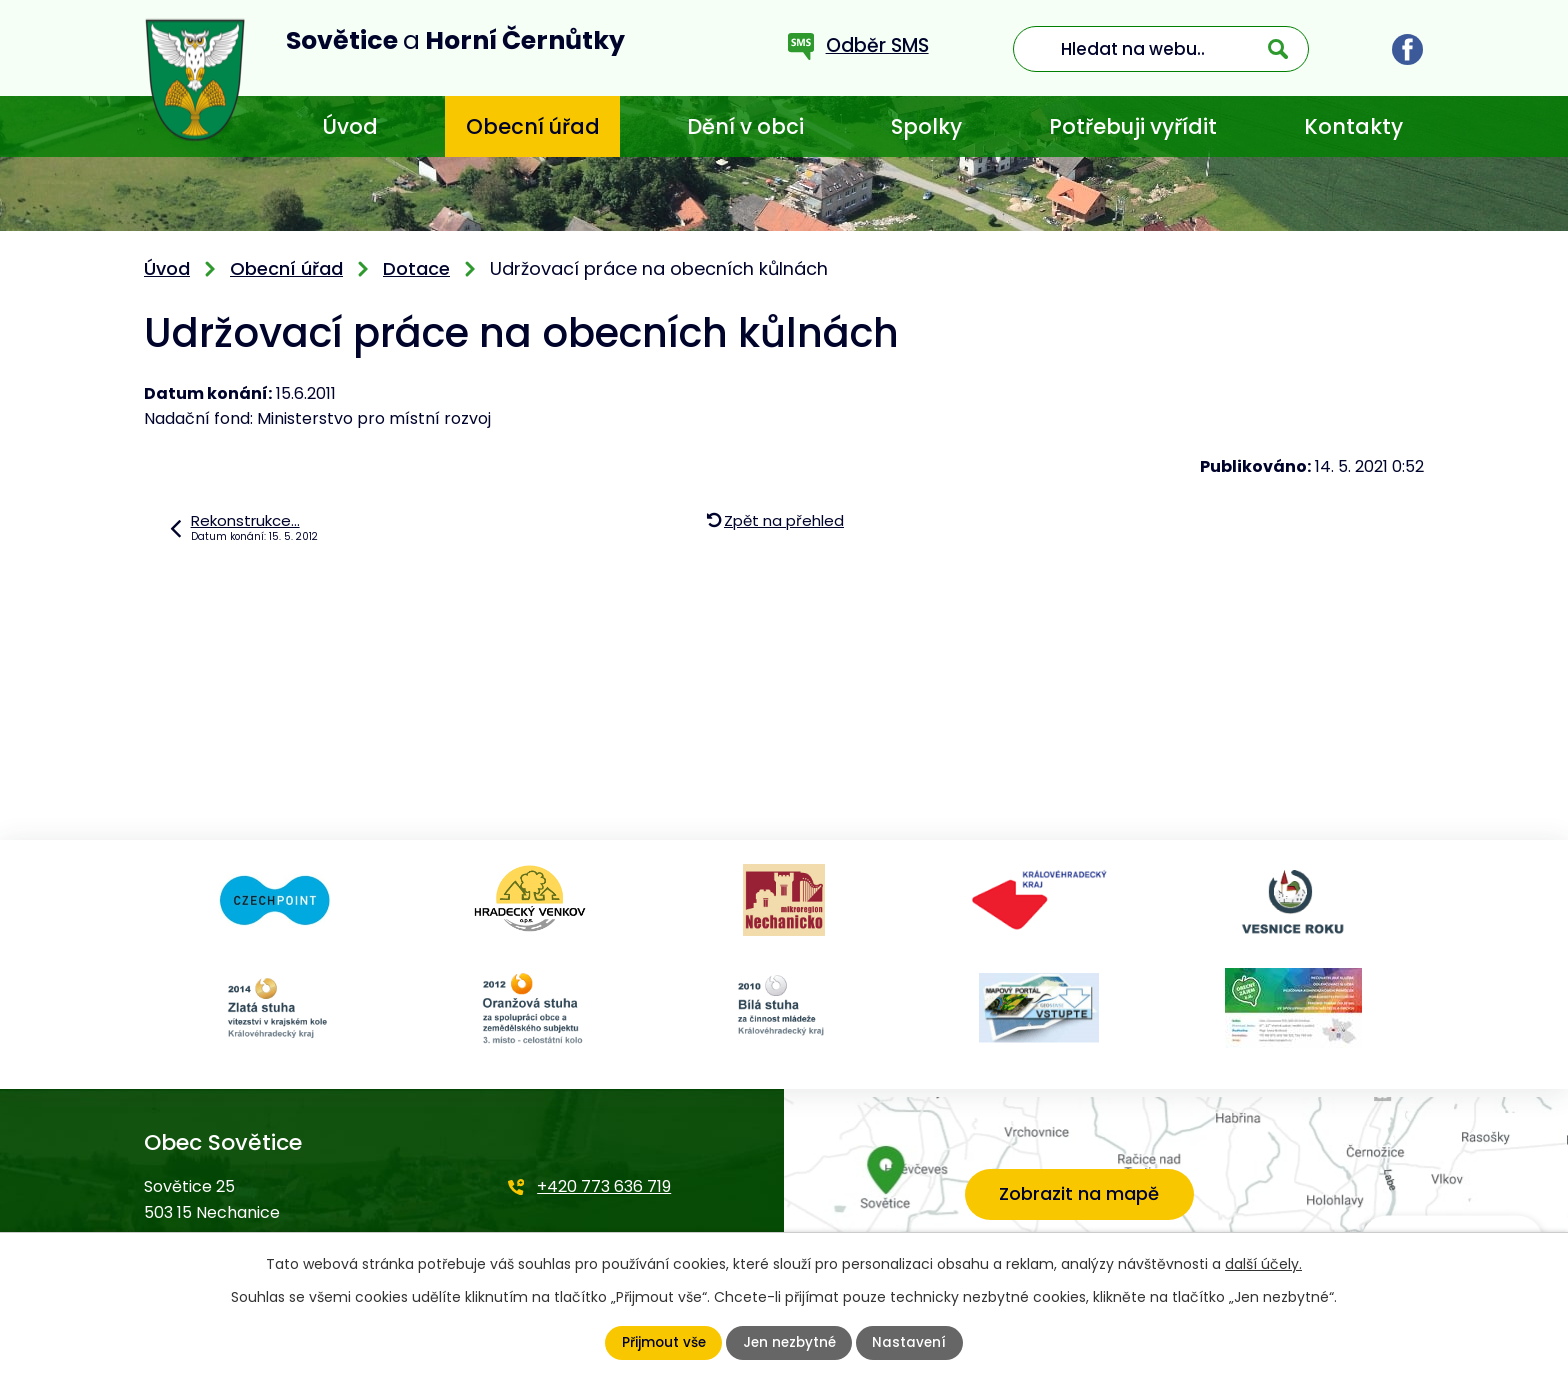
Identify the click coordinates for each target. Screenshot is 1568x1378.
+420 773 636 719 (604, 1186)
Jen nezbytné (789, 1343)
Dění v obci (745, 126)
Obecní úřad (533, 126)
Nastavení (911, 1343)
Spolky (926, 126)
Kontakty (1353, 126)
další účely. (1263, 1264)
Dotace (416, 268)
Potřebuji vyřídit (1133, 126)
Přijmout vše (662, 1343)
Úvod (350, 126)
